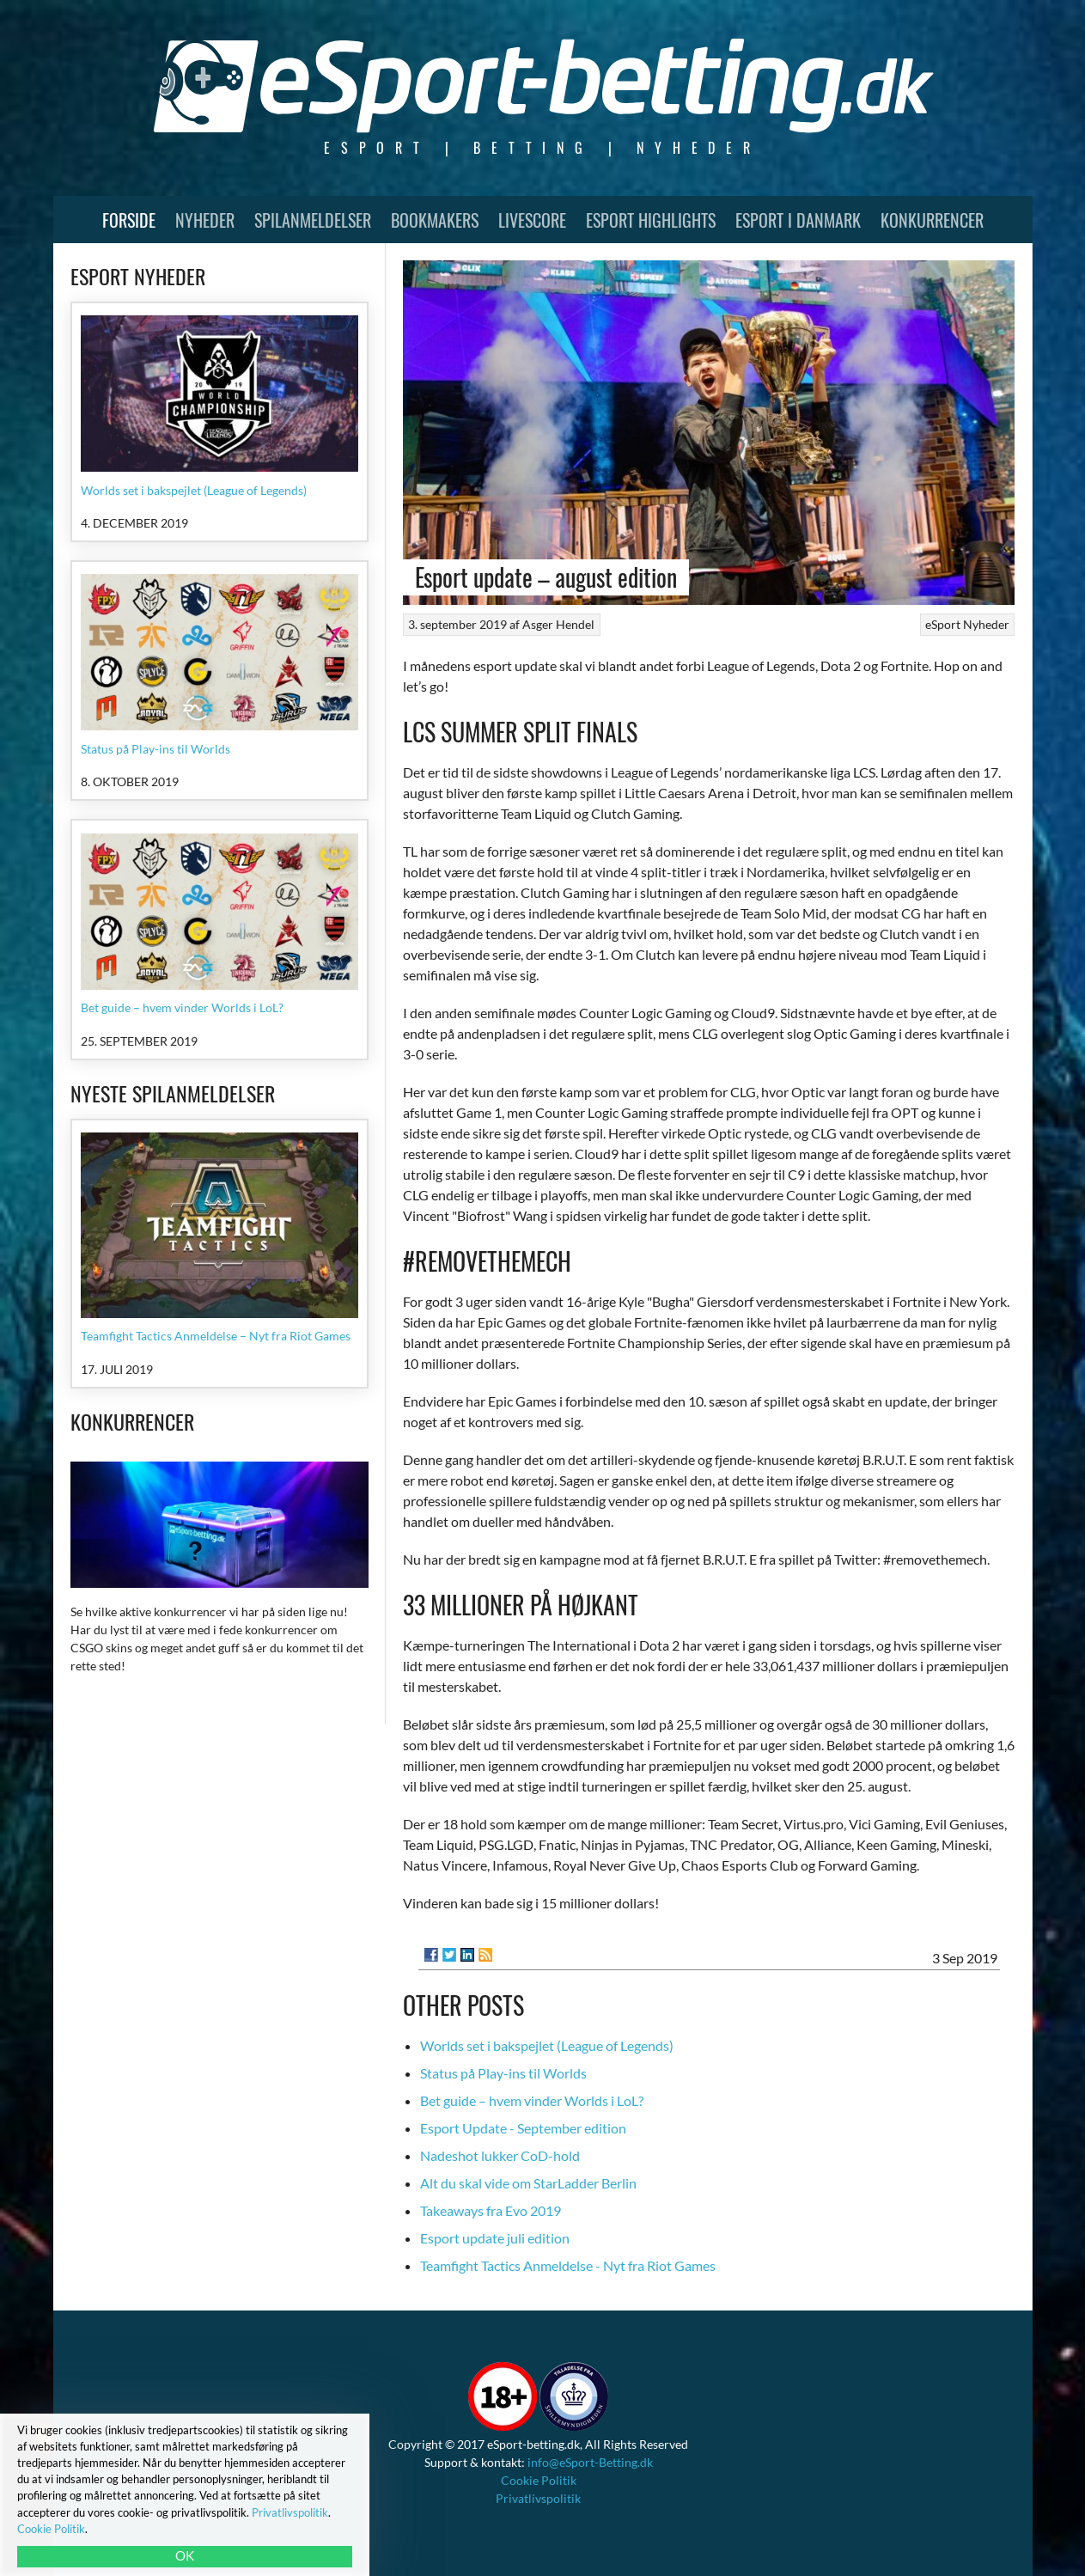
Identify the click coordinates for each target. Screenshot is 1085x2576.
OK (184, 2555)
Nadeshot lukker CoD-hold (500, 2155)
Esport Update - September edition (523, 2128)
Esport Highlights (651, 220)
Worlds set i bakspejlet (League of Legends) (547, 2045)
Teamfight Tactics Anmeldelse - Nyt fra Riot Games (568, 2265)
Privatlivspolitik (538, 2498)
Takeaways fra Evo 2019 (490, 2210)
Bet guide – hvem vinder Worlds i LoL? (531, 2100)
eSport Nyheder (967, 624)
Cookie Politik (538, 2480)
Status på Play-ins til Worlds (503, 2073)
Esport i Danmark (798, 220)
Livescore (532, 220)
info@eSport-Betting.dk (590, 2462)
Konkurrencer (932, 220)
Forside (128, 220)
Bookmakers (434, 220)
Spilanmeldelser (312, 220)
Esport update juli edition (495, 2238)
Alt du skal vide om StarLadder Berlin (528, 2183)
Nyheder (205, 220)
